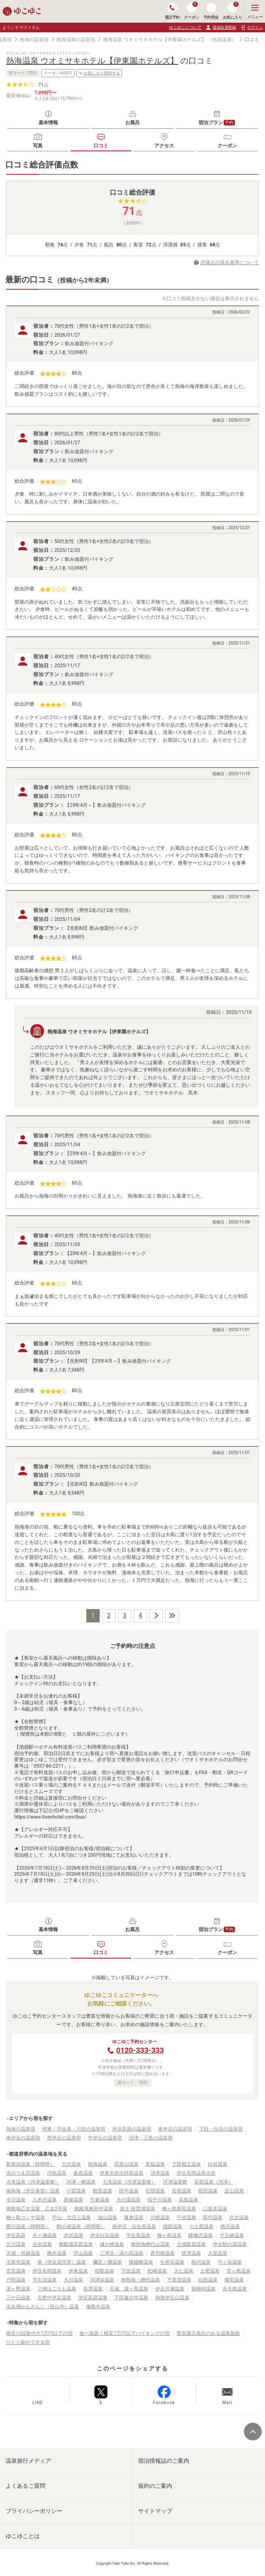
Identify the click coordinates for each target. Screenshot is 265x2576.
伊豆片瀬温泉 (169, 2289)
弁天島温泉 (234, 2289)
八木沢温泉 (44, 2200)
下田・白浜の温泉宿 (221, 2129)
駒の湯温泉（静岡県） (81, 2226)
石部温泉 (155, 2191)
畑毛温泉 (234, 2280)
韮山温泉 (234, 2191)
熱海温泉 (97, 2164)
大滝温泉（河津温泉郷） (33, 2182)
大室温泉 (217, 2253)
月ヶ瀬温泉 (44, 2235)
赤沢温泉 (73, 2235)
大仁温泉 (183, 2271)
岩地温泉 (181, 2191)
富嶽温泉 (155, 2164)
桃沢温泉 (230, 2226)
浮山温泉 (83, 2253)
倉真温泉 (83, 2173)
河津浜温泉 (102, 2280)
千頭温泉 (186, 2217)
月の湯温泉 (128, 2200)
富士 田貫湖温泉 (137, 2208)
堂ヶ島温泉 (239, 2271)
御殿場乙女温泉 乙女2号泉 (36, 2208)
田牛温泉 (129, 2191)
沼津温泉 (160, 2173)
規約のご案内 (155, 2486)
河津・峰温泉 (81, 2182)
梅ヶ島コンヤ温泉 (25, 2217)
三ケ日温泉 (18, 2297)
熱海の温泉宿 (34, 39)
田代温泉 (212, 2217)
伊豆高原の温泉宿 (131, 2129)
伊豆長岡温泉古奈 (196, 2173)
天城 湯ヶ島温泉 (128, 2289)
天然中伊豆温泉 (54, 2297)
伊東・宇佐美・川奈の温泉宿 (73, 2129)
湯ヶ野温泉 (18, 2289)
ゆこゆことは (23, 2536)
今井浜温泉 (172, 2262)
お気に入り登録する (99, 73)
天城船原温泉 (191, 2244)
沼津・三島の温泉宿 (151, 2138)
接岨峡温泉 (141, 2262)
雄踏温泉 (172, 2226)
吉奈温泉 (42, 2244)
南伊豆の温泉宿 (23, 2138)
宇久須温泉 (44, 2280)
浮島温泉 (56, 2173)
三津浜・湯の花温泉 (121, 2253)
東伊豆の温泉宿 (175, 2129)
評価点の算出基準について (230, 262)
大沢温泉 (71, 2164)
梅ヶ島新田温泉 (179, 2208)
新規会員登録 (220, 27)
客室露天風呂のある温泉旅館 (208, 2333)
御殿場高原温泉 (76, 2244)
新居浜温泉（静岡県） (30, 2164)
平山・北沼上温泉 (71, 2217)
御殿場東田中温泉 (93, 2208)
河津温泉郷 (175, 2182)
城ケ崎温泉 (112, 2244)
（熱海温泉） (222, 39)
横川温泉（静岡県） (28, 2226)
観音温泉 (102, 2191)
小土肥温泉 (201, 2226)
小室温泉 (76, 2191)
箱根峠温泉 (203, 2289)
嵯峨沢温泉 (200, 2235)
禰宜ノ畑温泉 (107, 2262)
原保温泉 (73, 2200)
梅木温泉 (56, 2253)
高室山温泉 (126, 2164)
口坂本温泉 (215, 2208)
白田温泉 (208, 2280)
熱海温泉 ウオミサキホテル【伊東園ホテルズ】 (154, 39)
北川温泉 (16, 2244)
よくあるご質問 (25, 2486)
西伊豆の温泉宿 (64, 2138)
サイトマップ (155, 2511)
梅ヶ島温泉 (169, 2235)
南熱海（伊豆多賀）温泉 (33, 2191)
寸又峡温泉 (232, 2235)
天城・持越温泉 (23, 2253)
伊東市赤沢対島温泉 (121, 2173)
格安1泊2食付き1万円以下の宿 (39, 2333)
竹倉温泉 (99, 2200)
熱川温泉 (201, 2262)
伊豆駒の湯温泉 (230, 2244)
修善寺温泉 (98, 2306)
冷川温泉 (16, 2200)
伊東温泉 (78, 2271)
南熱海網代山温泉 (150, 2244)
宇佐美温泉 (138, 2235)
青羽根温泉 (162, 2253)
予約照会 (211, 11)
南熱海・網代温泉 (140, 2280)
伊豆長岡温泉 (47, 2271)
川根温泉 (160, 2217)
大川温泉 (73, 2280)
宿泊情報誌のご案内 (163, 2460)
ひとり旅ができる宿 (28, 2342)
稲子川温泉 (159, 2200)
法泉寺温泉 (18, 2262)
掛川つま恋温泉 (23, 2173)
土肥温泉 (210, 2271)
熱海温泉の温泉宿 (75, 39)
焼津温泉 (191, 2253)
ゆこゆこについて (185, 27)
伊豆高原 (16, 2235)
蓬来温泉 (133, 2217)
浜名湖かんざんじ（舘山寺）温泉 (42, 2306)
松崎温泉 (157, 2271)
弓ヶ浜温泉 (230, 2262)
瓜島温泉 (188, 2200)
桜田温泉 (208, 2191)
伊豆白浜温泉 (104, 2235)
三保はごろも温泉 (56, 2289)
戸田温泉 (16, 2280)
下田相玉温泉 (186, 2164)
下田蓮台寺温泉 (131, 2297)
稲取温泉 (104, 2271)
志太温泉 (239, 2217)
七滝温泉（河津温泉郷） (129, 2182)
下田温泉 (131, 2271)
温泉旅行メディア (28, 2460)
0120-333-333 (140, 2050)
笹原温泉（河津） (213, 2182)
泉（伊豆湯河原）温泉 (61, 2262)
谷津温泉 (93, 2289)
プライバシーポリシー (34, 2511)
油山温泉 (107, 2217)
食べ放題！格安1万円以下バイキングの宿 (124, 2333)
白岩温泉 (217, 2164)
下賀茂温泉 (179, 2280)
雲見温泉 (16, 2271)
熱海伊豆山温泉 (172, 2297)
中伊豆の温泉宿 (105, 2138)
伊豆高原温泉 (92, 2297)
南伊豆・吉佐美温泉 (134, 2226)
